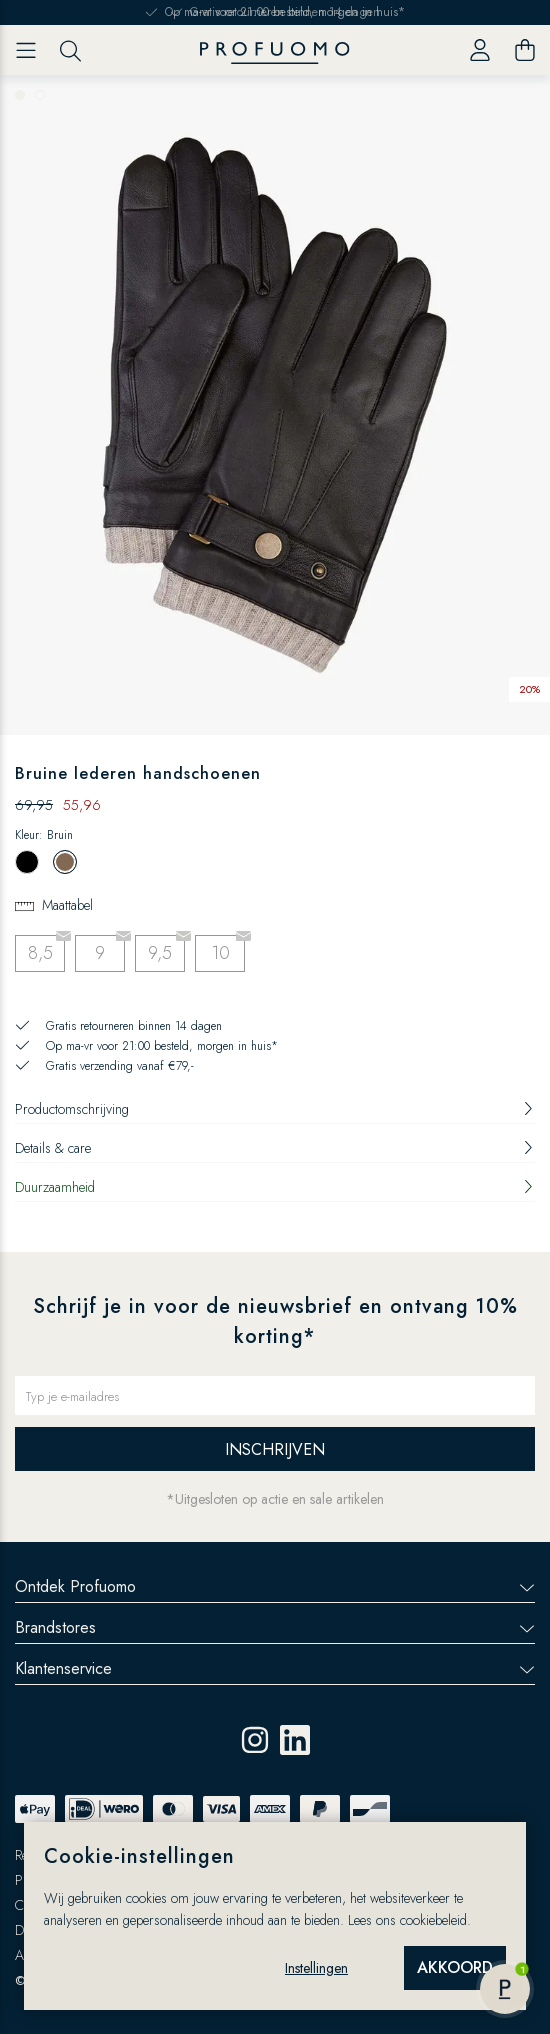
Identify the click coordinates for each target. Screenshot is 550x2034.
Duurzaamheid (275, 1187)
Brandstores (275, 1627)
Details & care (275, 1148)
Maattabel (67, 905)
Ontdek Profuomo (275, 1586)
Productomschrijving (275, 1109)
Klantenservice (275, 1668)
